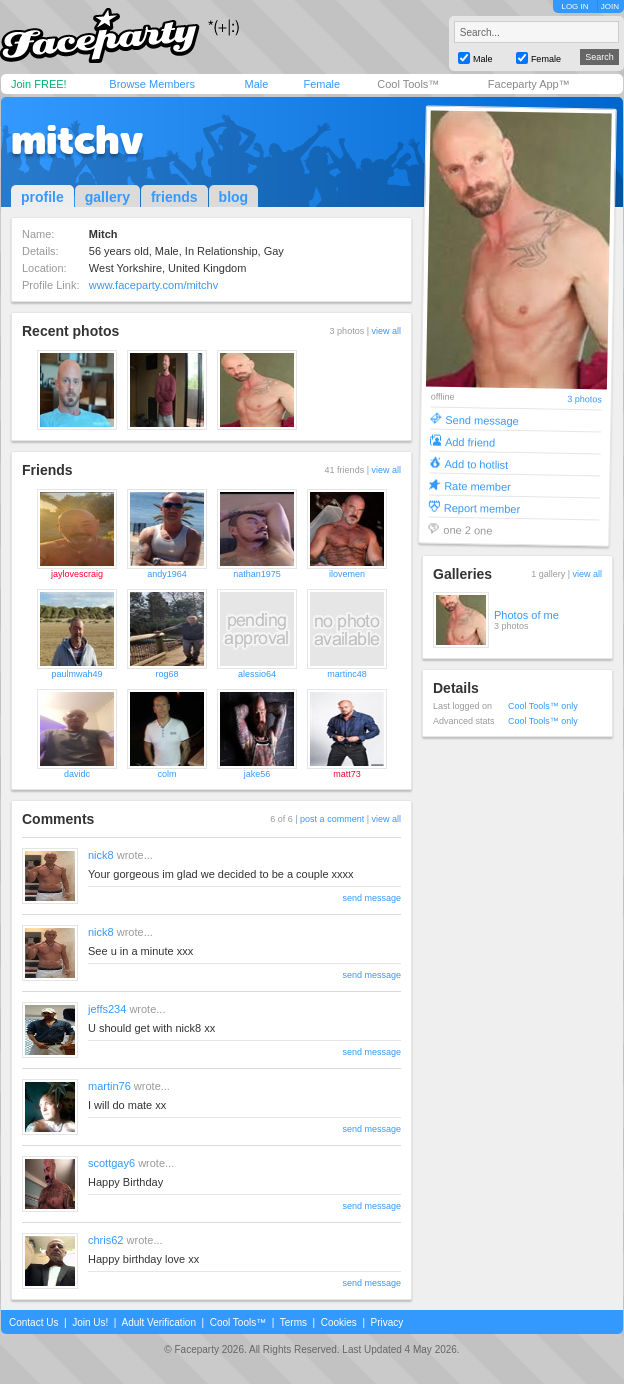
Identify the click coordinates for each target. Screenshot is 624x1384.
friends (174, 197)
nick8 (101, 855)
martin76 (109, 1086)
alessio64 (257, 674)
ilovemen (347, 574)
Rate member (477, 485)
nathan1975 (257, 574)
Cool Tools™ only (543, 706)
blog (234, 197)
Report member (482, 507)
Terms (293, 1322)
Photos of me (526, 615)
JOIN (610, 6)
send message (371, 898)
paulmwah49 (76, 674)
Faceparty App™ (529, 84)
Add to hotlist (476, 463)
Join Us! (90, 1322)
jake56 (257, 774)
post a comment (332, 819)
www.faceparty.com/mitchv (153, 285)
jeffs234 (107, 1009)
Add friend (470, 441)
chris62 (105, 1240)
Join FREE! (39, 84)
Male (256, 84)
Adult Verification (158, 1322)
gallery (107, 197)
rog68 (166, 674)
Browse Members (152, 84)
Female (321, 84)
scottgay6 (111, 1163)
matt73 (347, 774)
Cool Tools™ (408, 84)
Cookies (339, 1322)
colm (166, 774)
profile (42, 197)
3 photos (584, 399)
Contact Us (33, 1322)
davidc (77, 774)
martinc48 (347, 674)
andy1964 (167, 574)
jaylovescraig (77, 574)
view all (386, 331)
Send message (482, 419)
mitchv (77, 140)
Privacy (387, 1322)
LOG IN (574, 6)
